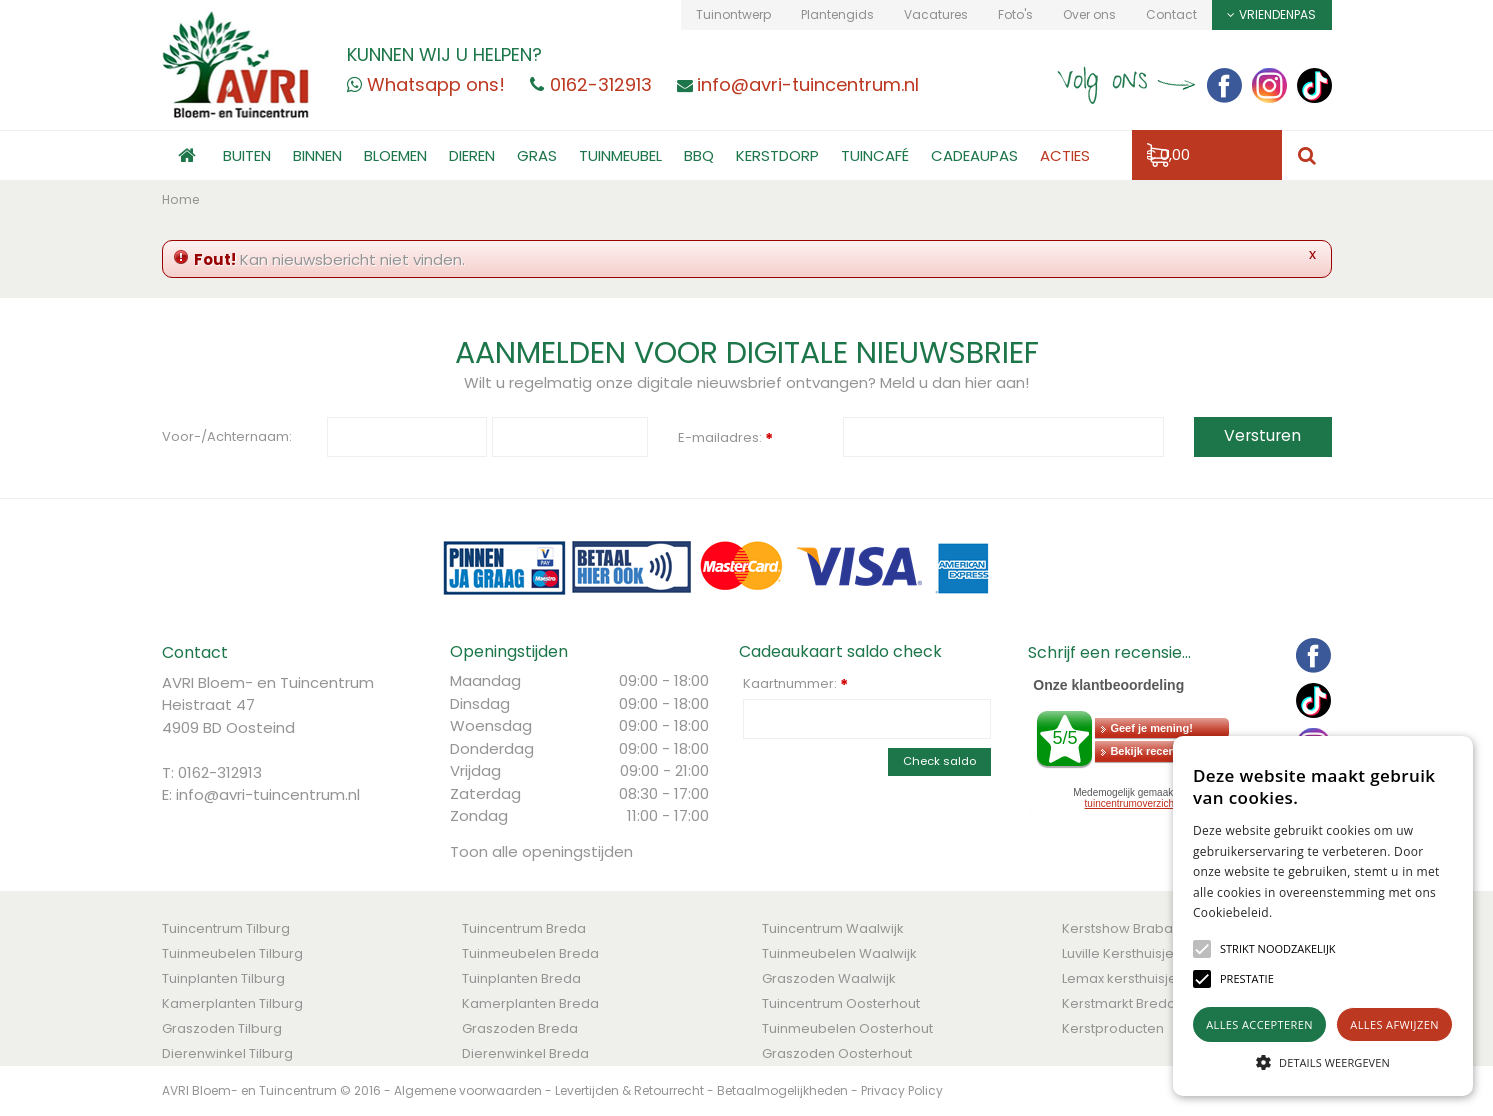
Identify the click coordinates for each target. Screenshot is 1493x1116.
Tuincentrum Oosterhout (841, 1003)
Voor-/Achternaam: (227, 436)
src (1307, 155)
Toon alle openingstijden (541, 851)
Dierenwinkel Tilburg (227, 1053)
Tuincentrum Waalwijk (833, 928)
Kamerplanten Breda (530, 1003)
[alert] (1323, 916)
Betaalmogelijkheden (782, 1090)
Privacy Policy (902, 1090)
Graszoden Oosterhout (837, 1053)
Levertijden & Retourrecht (629, 1090)
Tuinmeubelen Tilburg (232, 953)
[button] (1278, 949)
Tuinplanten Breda (521, 978)
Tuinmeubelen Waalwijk (839, 953)
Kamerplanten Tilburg (232, 1003)
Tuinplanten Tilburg (223, 978)
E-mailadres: (725, 439)
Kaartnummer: (795, 684)
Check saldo (939, 761)
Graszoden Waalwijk (829, 978)
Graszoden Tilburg (222, 1028)
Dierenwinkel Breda (525, 1053)
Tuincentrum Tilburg (226, 928)
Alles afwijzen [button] (1394, 1024)
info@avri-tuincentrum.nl (268, 794)
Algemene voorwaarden (468, 1090)
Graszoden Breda (520, 1028)
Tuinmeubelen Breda (530, 953)
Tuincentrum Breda (524, 928)
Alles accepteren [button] (1259, 1024)
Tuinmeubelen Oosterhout (847, 1028)
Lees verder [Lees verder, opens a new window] (1307, 912)
